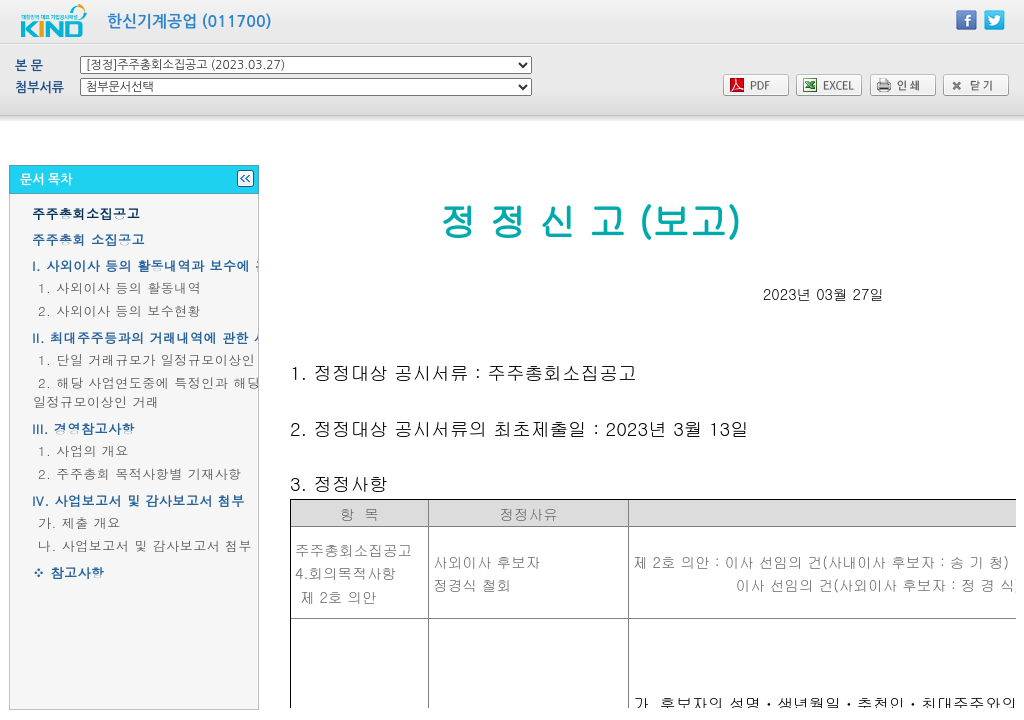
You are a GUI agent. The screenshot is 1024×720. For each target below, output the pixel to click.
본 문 (29, 65)
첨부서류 (39, 87)
